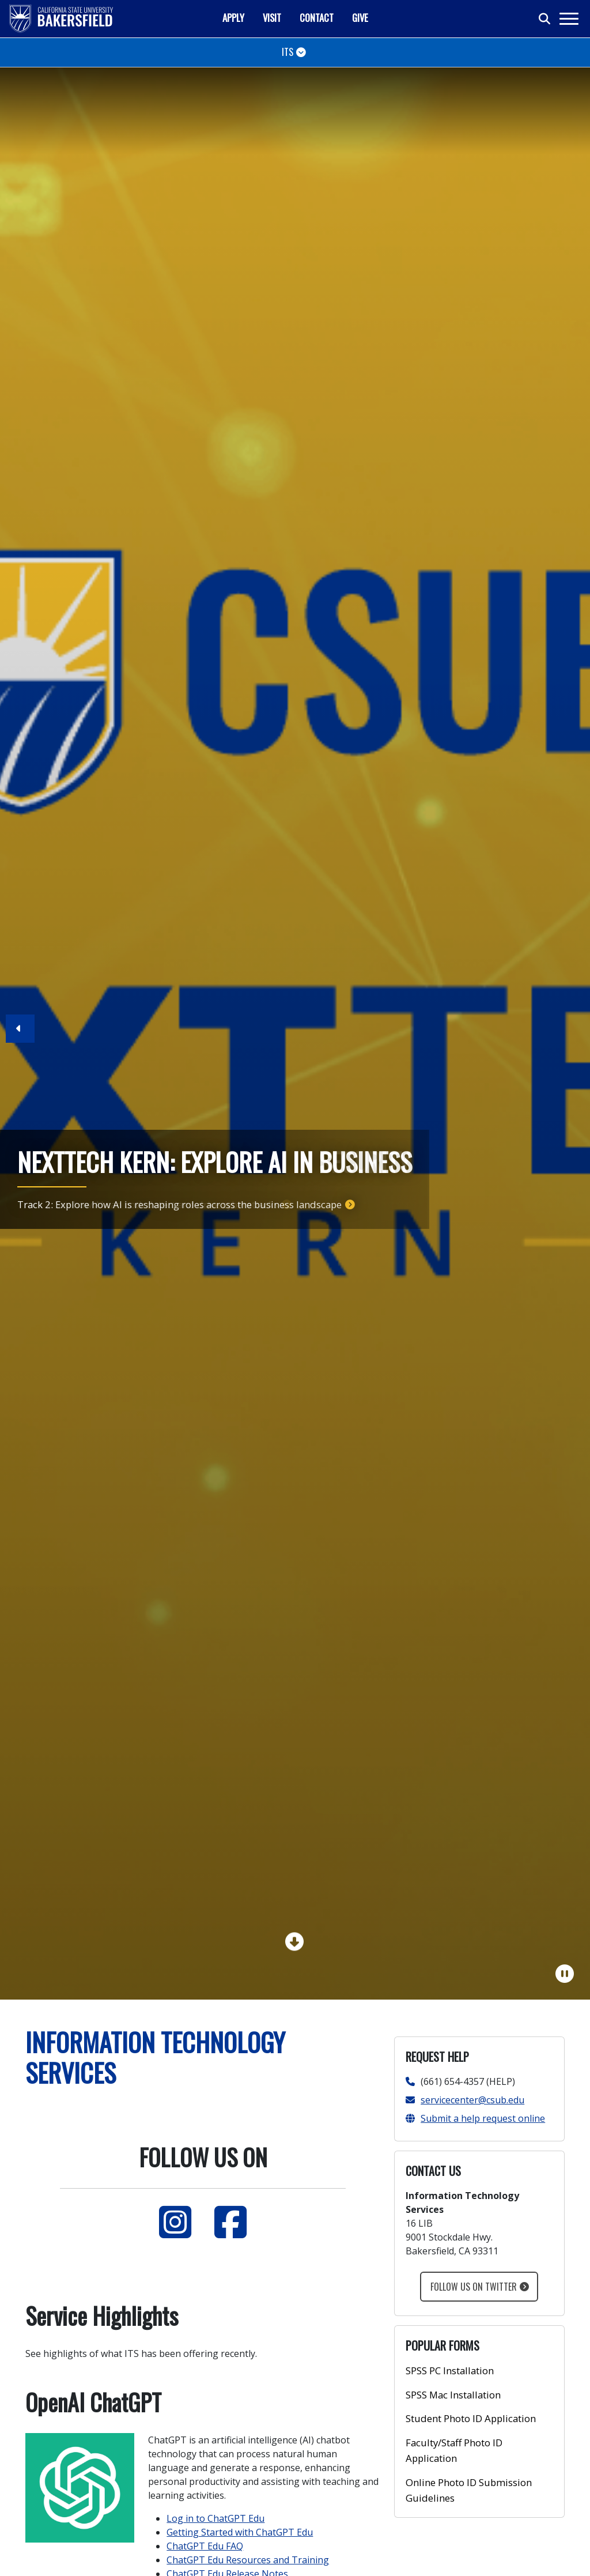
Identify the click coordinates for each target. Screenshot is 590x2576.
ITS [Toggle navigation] (287, 51)
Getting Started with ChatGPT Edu (240, 2532)
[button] (20, 1033)
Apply (233, 17)
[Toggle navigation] (568, 18)
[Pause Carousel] (565, 1973)
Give (360, 17)
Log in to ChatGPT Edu (215, 2518)
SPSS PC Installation (450, 2370)
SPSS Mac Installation (453, 2394)
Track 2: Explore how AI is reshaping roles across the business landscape (179, 1204)
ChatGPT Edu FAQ (205, 2546)
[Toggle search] (545, 19)
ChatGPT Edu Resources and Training (248, 2560)
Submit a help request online (475, 2118)
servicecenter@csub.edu (465, 2100)
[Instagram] (175, 2222)
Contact (317, 17)
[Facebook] (230, 2222)
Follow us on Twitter (473, 2287)
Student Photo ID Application (471, 2418)
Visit (272, 17)
